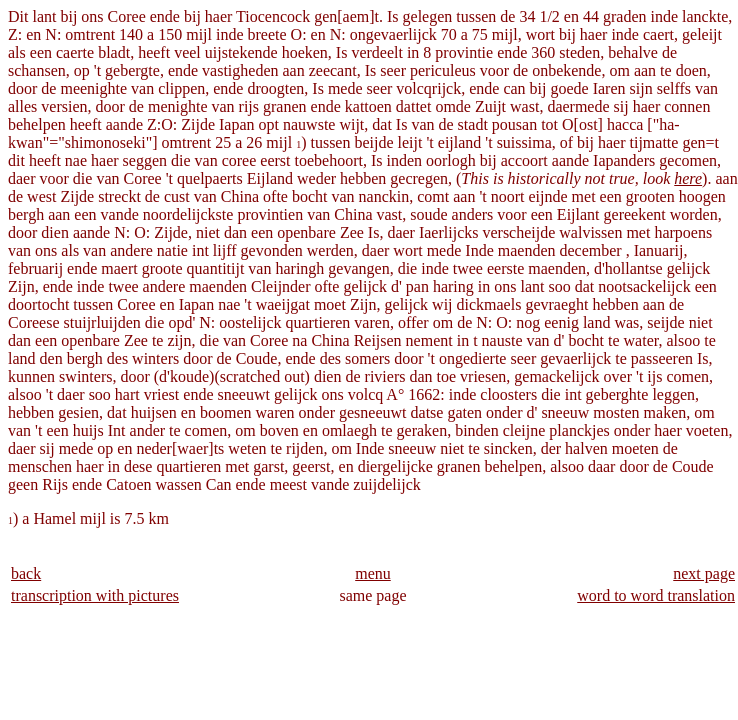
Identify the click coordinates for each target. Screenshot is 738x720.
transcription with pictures (95, 595)
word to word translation (656, 595)
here (688, 178)
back (26, 573)
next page (704, 573)
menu (373, 573)
